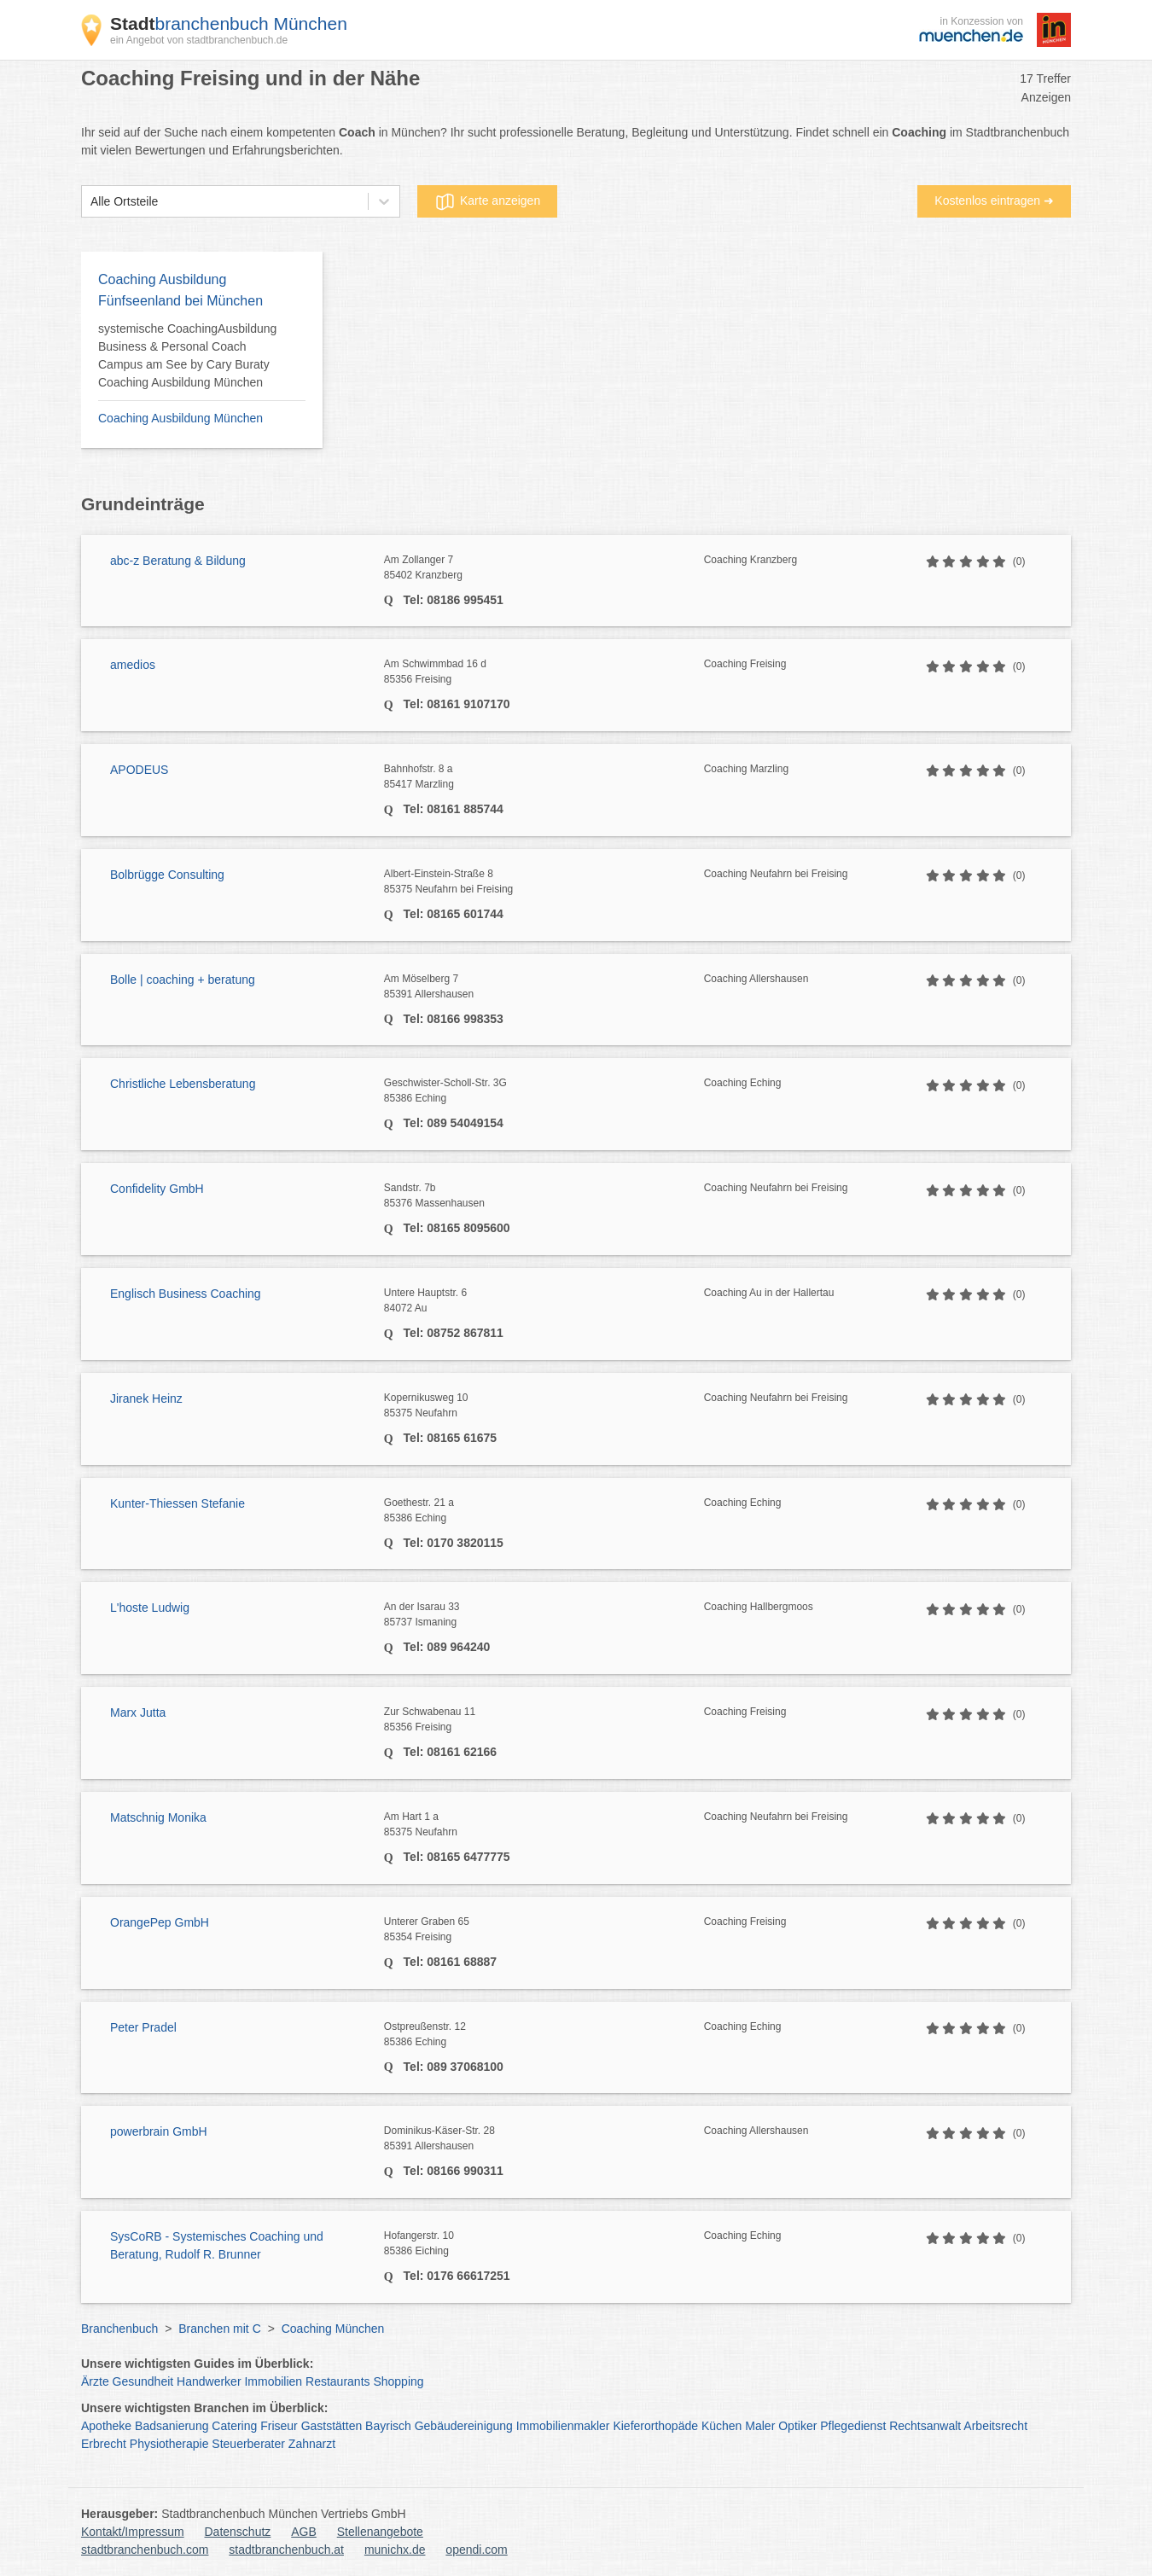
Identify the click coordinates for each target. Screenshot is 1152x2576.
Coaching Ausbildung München (180, 418)
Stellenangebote (380, 2531)
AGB (304, 2531)
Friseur (279, 2426)
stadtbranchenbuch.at (286, 2549)
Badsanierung (171, 2426)
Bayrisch (388, 2426)
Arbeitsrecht (995, 2426)
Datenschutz (238, 2531)
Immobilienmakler (563, 2426)
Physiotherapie (169, 2444)
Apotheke (106, 2426)
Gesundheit (143, 2381)
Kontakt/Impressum (132, 2531)
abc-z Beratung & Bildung (178, 560)
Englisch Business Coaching (185, 1293)
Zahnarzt (311, 2444)
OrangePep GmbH (159, 1922)
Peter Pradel (143, 2027)
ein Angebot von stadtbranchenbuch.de (199, 40)
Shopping (398, 2381)
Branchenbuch (119, 2328)
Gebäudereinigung (464, 2426)
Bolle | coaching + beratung (182, 979)
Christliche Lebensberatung (182, 1083)
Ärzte (95, 2381)
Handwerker (209, 2381)
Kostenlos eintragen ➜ (994, 200)
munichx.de (395, 2549)
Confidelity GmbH (157, 1188)
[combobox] (90, 202)
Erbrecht (103, 2444)
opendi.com (476, 2549)
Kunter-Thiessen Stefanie (177, 1503)
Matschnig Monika (158, 1817)
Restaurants (337, 2381)
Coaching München (333, 2328)
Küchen (721, 2426)
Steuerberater (248, 2444)
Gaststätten (332, 2426)
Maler (760, 2426)
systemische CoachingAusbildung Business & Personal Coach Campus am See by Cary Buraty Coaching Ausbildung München (187, 355)
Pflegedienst (853, 2426)
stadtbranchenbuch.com (144, 2549)
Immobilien (273, 2381)
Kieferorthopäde (655, 2426)
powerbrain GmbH (158, 2131)
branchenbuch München (228, 23)
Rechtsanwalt (925, 2426)
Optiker (797, 2426)
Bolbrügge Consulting (167, 874)
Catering (234, 2426)
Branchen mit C (219, 2328)
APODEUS (139, 769)
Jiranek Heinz (146, 1398)
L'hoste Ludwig (149, 1607)
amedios (132, 665)
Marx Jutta (138, 1712)
